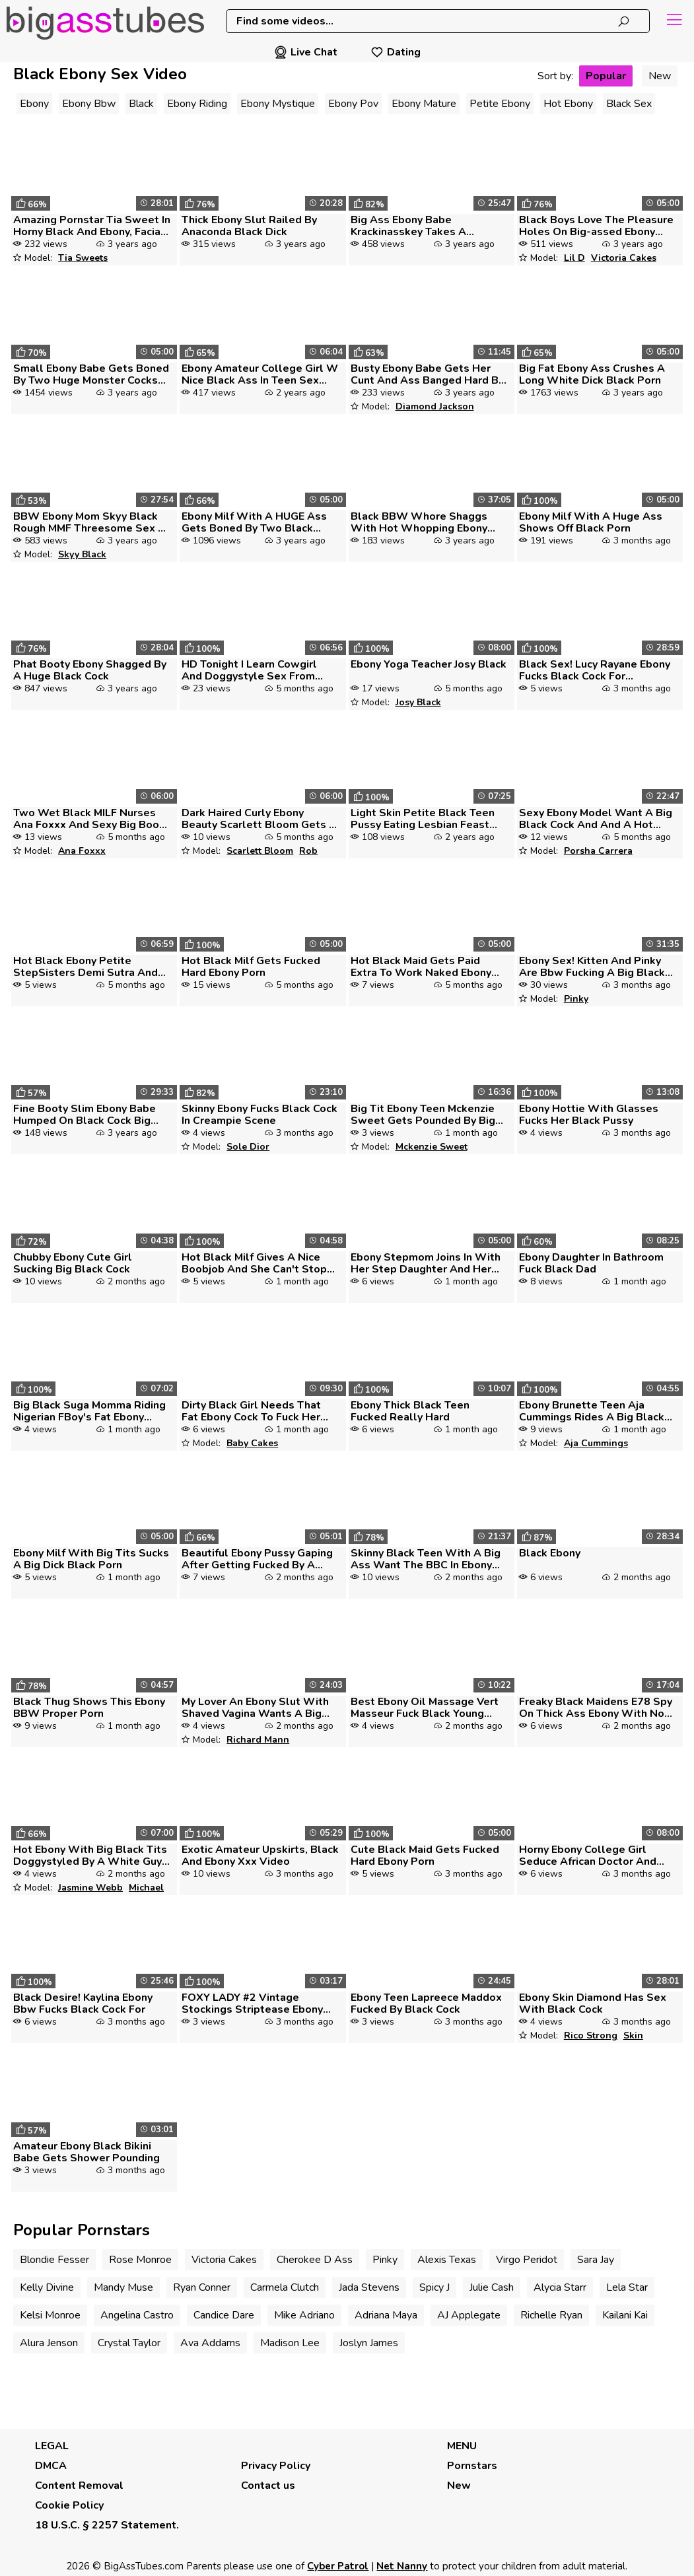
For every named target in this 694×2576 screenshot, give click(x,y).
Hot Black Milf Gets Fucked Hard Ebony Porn (251, 967)
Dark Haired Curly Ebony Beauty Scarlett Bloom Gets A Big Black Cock (259, 819)
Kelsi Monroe (50, 2315)
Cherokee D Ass (315, 2259)
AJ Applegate (469, 2315)
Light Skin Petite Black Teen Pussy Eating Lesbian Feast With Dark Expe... (423, 819)
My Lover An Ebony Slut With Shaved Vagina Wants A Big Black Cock (255, 1708)
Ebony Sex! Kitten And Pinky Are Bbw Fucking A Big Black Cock (592, 967)
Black (141, 103)
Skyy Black (82, 554)
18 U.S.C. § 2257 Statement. (107, 2525)
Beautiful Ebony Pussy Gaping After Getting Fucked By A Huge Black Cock (257, 1559)
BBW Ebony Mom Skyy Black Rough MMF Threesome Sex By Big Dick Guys (91, 522)
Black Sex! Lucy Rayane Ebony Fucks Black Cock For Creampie (594, 670)
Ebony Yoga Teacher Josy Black (428, 664)
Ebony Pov (353, 103)
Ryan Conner (201, 2287)
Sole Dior (247, 1146)
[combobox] (438, 21)
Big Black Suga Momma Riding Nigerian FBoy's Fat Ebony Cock (89, 1411)
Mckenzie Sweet (432, 1146)
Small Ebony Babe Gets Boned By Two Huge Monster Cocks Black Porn (91, 374)
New (659, 76)
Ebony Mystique (277, 103)
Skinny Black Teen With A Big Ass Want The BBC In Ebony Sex (426, 1559)
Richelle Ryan (551, 2315)
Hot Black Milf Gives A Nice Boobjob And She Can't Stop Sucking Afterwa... (254, 1263)
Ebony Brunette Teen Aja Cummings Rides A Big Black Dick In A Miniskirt (591, 1411)
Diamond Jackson (435, 406)
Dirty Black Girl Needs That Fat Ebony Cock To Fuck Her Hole (251, 1411)
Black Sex (629, 103)
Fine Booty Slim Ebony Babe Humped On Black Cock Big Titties (84, 1115)
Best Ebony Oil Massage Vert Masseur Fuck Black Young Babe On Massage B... (425, 1708)
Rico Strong (590, 2035)
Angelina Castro (137, 2315)
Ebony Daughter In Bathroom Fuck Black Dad (591, 1263)
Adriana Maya (386, 2315)
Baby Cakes (252, 1443)
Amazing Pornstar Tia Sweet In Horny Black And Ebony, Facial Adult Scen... (91, 226)
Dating (395, 52)
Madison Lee (290, 2343)
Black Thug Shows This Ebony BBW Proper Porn (89, 1708)
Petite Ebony (499, 103)
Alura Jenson (49, 2343)
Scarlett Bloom (259, 851)
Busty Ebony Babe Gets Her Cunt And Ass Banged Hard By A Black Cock (427, 374)
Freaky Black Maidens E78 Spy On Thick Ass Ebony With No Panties (595, 1708)
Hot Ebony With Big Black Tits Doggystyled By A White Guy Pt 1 (90, 1855)
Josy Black (418, 702)
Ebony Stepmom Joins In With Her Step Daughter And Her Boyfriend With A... (426, 1263)
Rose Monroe (140, 2259)
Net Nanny (401, 2566)
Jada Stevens (369, 2287)
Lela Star (627, 2287)
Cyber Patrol (337, 2566)
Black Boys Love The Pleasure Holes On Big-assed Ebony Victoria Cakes (596, 226)
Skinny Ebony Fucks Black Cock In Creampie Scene (259, 1115)
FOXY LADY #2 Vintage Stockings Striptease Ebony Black (252, 2003)
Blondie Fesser (54, 2259)
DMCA (51, 2465)
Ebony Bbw (89, 103)
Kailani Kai (625, 2315)
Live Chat (305, 52)
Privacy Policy (275, 2465)
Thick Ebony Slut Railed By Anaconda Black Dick (249, 226)
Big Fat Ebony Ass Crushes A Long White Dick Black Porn (592, 374)
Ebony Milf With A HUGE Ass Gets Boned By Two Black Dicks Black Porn (254, 522)
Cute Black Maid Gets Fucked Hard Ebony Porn (425, 1855)
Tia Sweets (83, 258)
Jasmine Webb (90, 1887)
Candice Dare (223, 2315)
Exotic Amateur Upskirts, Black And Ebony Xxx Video (260, 1855)
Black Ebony (549, 1553)
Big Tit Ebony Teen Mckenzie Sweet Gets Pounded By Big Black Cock (423, 1115)
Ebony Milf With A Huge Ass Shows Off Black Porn (590, 522)
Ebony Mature (424, 103)
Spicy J (434, 2287)
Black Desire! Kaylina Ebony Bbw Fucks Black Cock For (83, 2003)
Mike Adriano (304, 2315)
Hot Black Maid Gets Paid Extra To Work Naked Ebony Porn (421, 967)
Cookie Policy (69, 2505)
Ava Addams (210, 2343)
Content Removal (79, 2485)
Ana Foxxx (82, 851)
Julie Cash (491, 2287)
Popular (606, 76)
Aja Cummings (596, 1443)
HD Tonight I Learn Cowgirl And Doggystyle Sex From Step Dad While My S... (249, 670)
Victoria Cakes (623, 258)
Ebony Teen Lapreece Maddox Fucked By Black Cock (426, 2003)
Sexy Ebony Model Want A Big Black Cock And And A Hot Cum (595, 819)
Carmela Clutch (284, 2287)
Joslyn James (368, 2343)
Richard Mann (257, 1739)
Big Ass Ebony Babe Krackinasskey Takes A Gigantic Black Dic (408, 226)
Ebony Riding (197, 103)
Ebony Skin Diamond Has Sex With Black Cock (592, 2003)
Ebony (34, 103)
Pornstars (472, 2465)
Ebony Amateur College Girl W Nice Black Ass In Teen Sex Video (260, 374)
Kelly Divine (47, 2287)
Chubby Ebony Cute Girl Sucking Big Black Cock (72, 1263)
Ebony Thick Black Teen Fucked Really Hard (410, 1411)
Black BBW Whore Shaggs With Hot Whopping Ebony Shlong (419, 522)
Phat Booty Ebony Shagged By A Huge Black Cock (89, 670)
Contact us (268, 2485)
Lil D (574, 258)
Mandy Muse (123, 2287)
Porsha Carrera (598, 851)
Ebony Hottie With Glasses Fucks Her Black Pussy (588, 1115)
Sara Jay (595, 2259)
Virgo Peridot (526, 2259)
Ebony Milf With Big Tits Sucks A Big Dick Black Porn (91, 1559)
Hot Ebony (568, 103)
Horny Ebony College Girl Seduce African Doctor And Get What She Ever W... (587, 1855)
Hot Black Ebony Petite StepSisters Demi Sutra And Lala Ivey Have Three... (85, 967)
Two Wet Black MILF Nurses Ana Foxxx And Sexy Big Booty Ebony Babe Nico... (91, 819)
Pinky (576, 998)
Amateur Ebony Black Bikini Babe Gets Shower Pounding (86, 2152)
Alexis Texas (446, 2259)
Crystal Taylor (129, 2343)
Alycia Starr (560, 2287)
